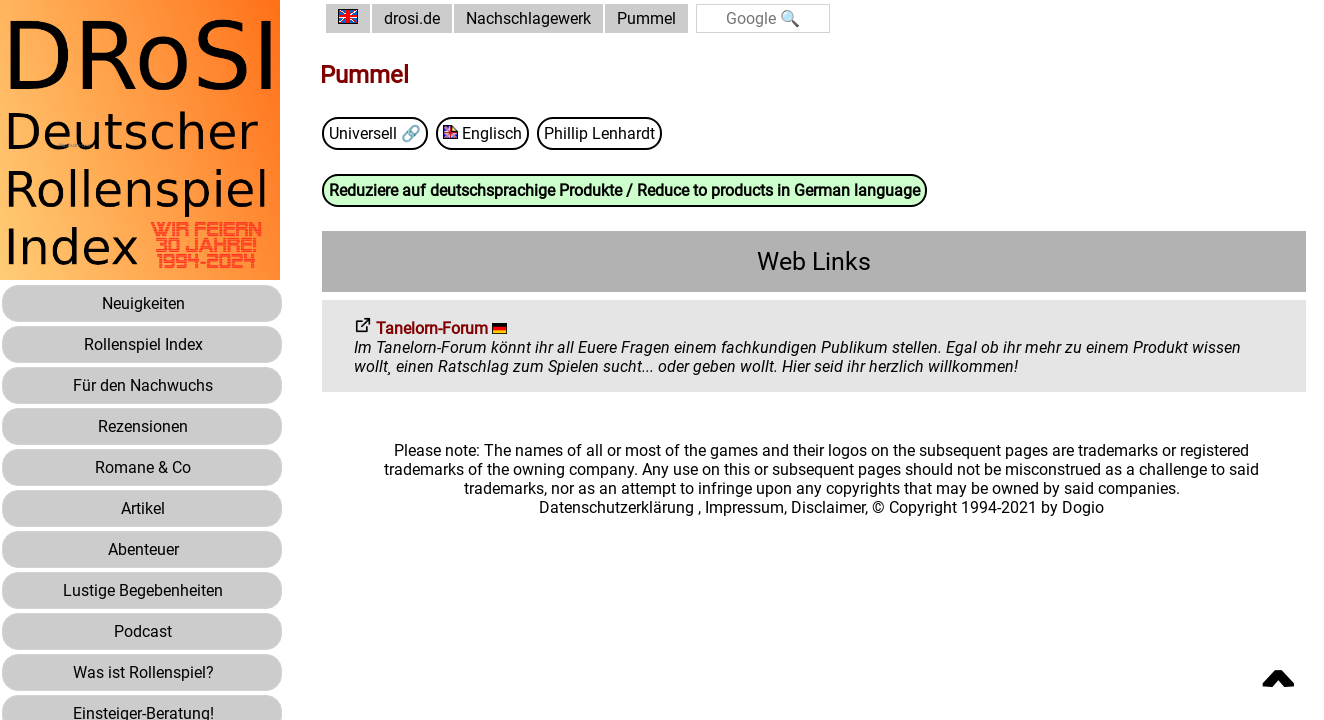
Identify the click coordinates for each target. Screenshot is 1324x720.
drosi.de (412, 18)
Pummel (646, 18)
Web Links (814, 261)
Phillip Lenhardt (599, 133)
